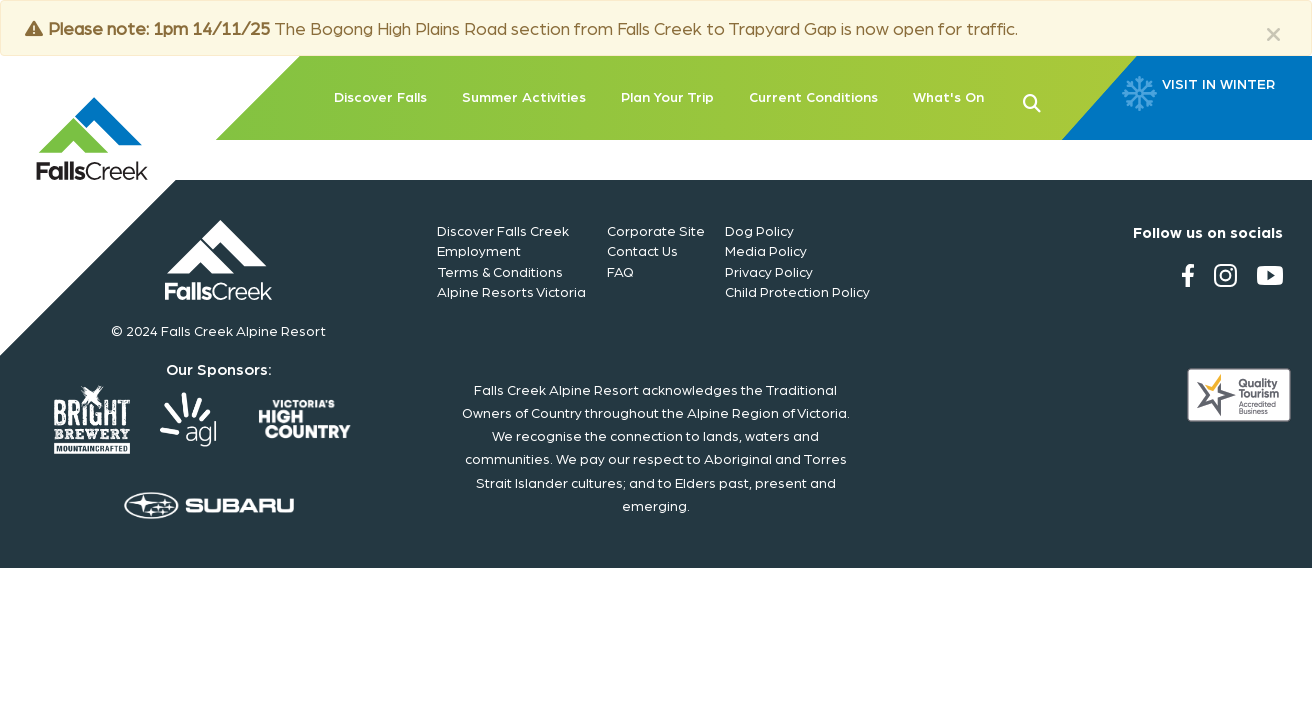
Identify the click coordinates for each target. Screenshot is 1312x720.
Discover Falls (380, 96)
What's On (948, 96)
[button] (1064, 101)
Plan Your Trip (667, 96)
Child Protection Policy (797, 291)
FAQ (620, 271)
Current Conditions (813, 96)
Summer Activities (524, 96)
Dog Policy (759, 230)
